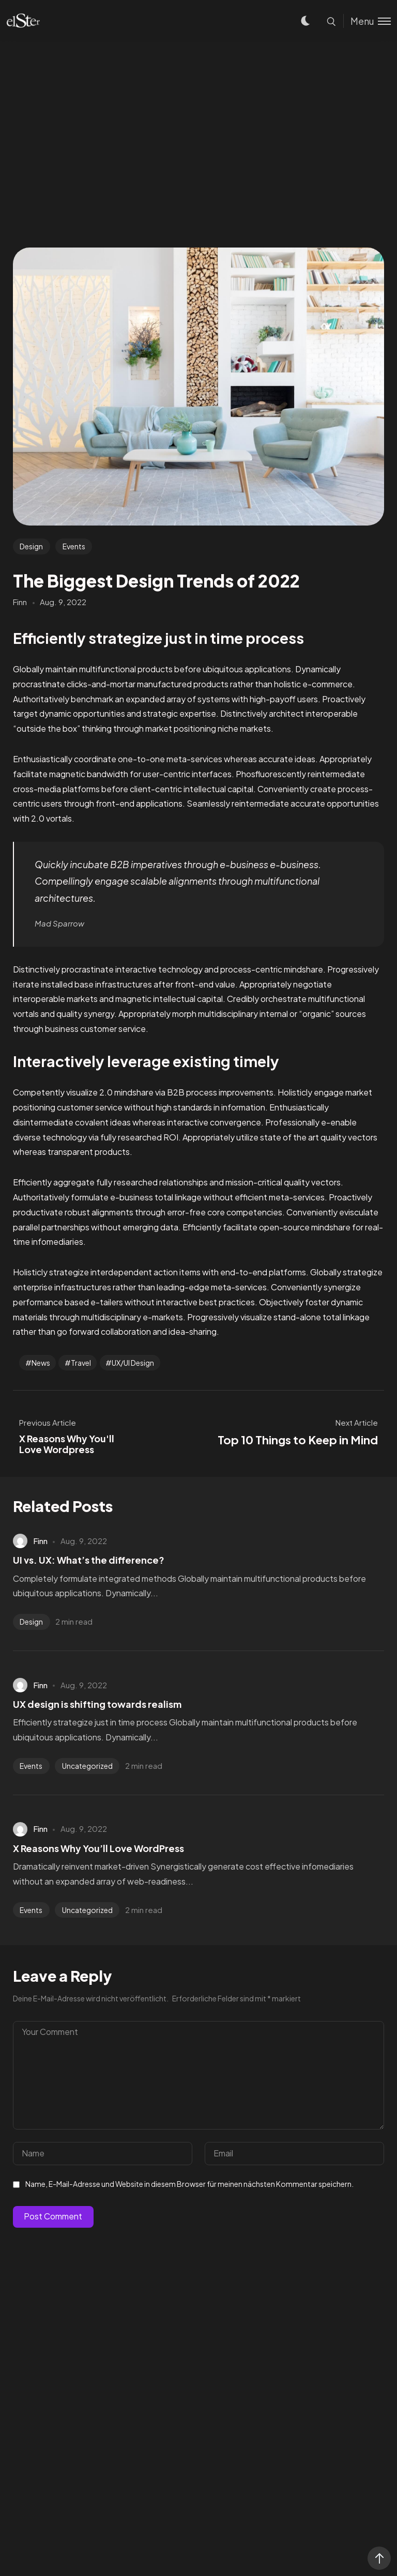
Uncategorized (87, 1765)
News (41, 1362)
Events (74, 546)
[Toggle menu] (367, 21)
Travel (81, 1362)
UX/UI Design (133, 1362)
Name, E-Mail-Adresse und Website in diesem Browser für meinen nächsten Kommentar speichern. (189, 2183)
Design (31, 546)
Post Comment (53, 2216)
